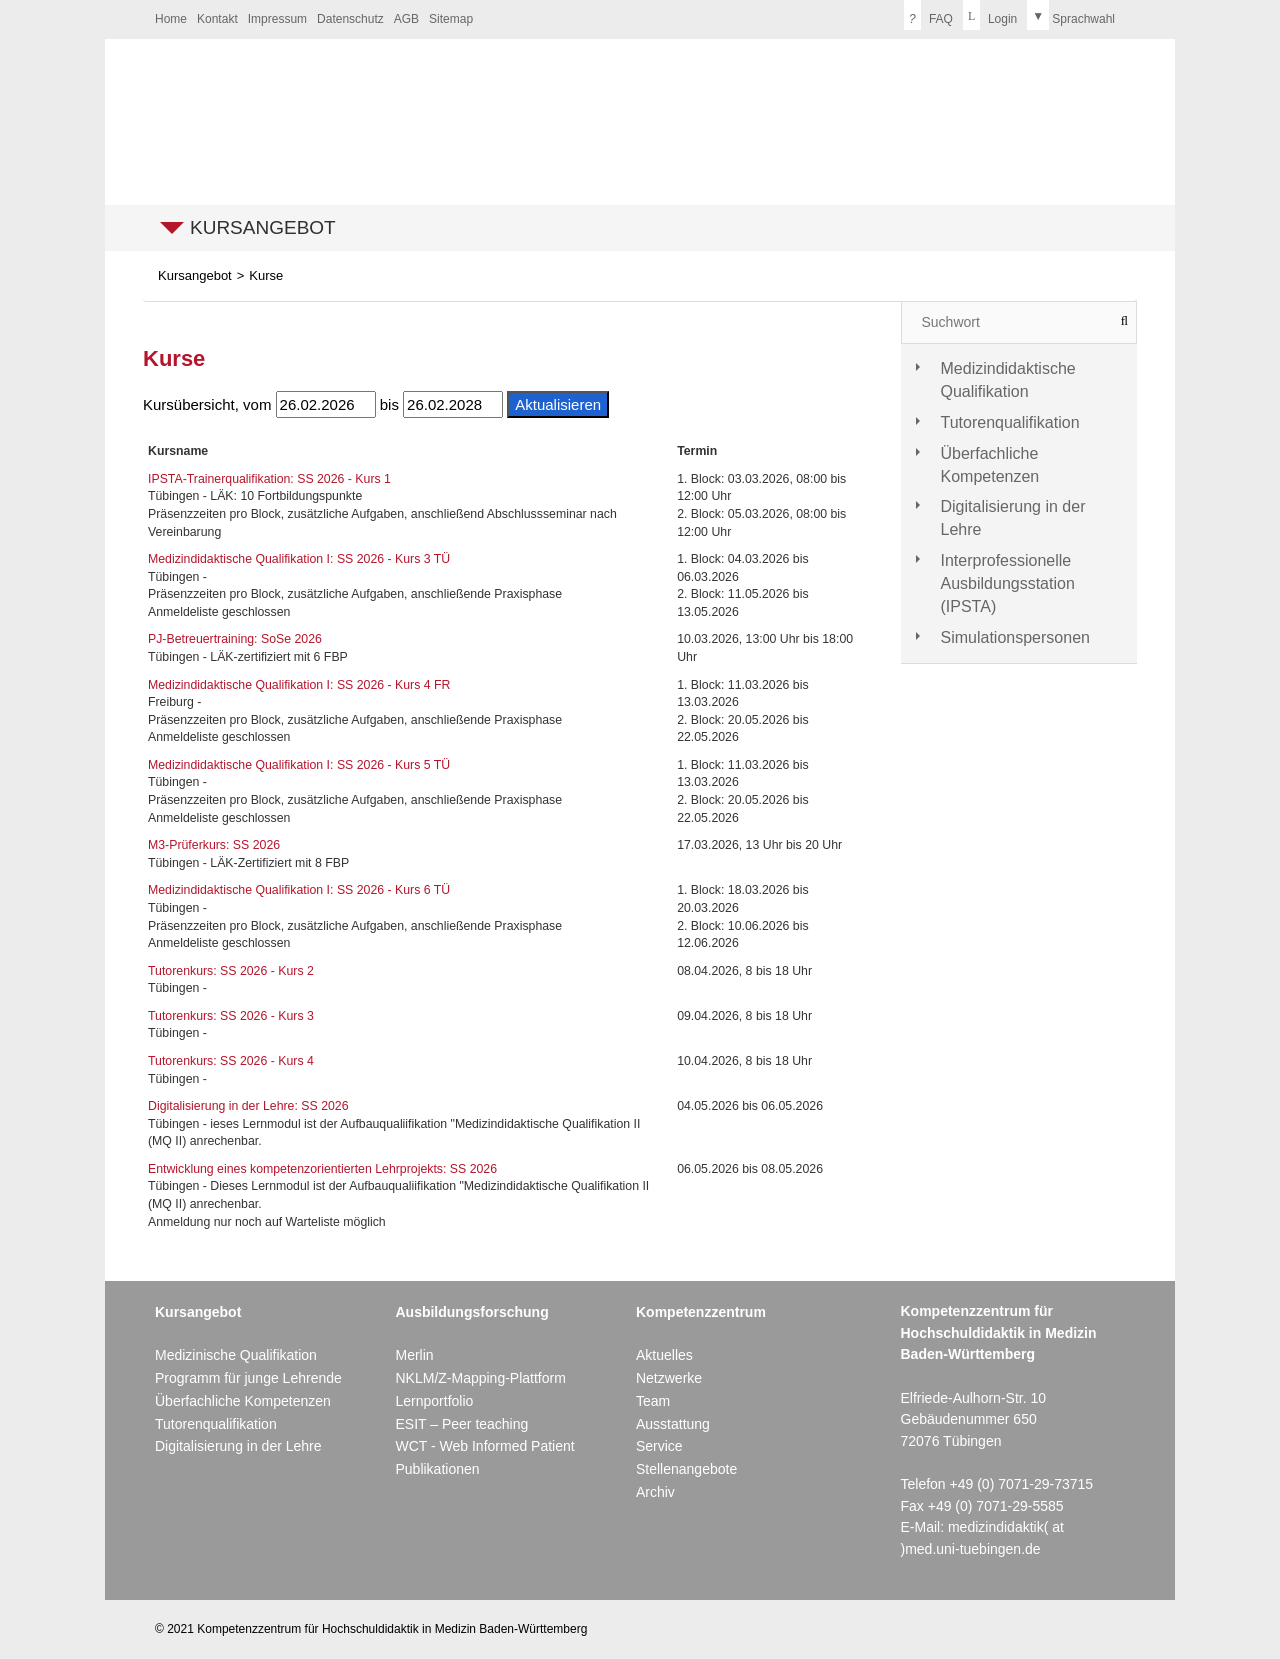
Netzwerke (669, 1378)
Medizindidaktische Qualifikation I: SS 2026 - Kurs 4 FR (299, 685)
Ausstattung (673, 1424)
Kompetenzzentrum (701, 1312)
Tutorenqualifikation (1010, 422)
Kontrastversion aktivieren (579, 17)
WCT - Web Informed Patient (484, 1446)
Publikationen (437, 1469)
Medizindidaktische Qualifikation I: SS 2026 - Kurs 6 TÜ (299, 890)
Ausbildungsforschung (471, 1312)
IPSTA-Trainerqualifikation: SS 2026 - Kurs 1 (269, 479)
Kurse (266, 275)
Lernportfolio (434, 1401)
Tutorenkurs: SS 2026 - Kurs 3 (231, 1016)
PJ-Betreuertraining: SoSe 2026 (235, 639)
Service (659, 1446)
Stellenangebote (686, 1469)
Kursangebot (263, 227)
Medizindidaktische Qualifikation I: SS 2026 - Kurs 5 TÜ (299, 765)
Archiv (655, 1492)
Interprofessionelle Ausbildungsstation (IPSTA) (1008, 583)
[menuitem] (171, 19)
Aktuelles (664, 1355)
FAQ (928, 15)
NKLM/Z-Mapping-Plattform (480, 1378)
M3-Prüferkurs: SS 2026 (214, 845)
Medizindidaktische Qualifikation (1008, 380)
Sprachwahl (1071, 15)
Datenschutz (350, 19)
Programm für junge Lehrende (248, 1378)
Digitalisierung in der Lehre (1013, 518)
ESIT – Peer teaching (461, 1424)
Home (171, 19)
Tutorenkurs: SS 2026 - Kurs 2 (231, 971)
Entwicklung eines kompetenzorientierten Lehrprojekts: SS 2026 (322, 1169)
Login (990, 15)
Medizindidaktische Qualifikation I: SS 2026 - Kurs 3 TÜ (299, 559)
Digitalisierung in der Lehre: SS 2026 (248, 1106)
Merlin (414, 1355)
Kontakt (217, 19)
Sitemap (451, 19)
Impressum (277, 19)
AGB (406, 19)
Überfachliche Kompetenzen (990, 465)
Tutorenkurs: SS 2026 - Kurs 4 (231, 1061)
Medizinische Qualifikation (236, 1355)
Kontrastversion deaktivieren (599, 17)
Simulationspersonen (1015, 637)
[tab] (1019, 381)
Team (653, 1401)
